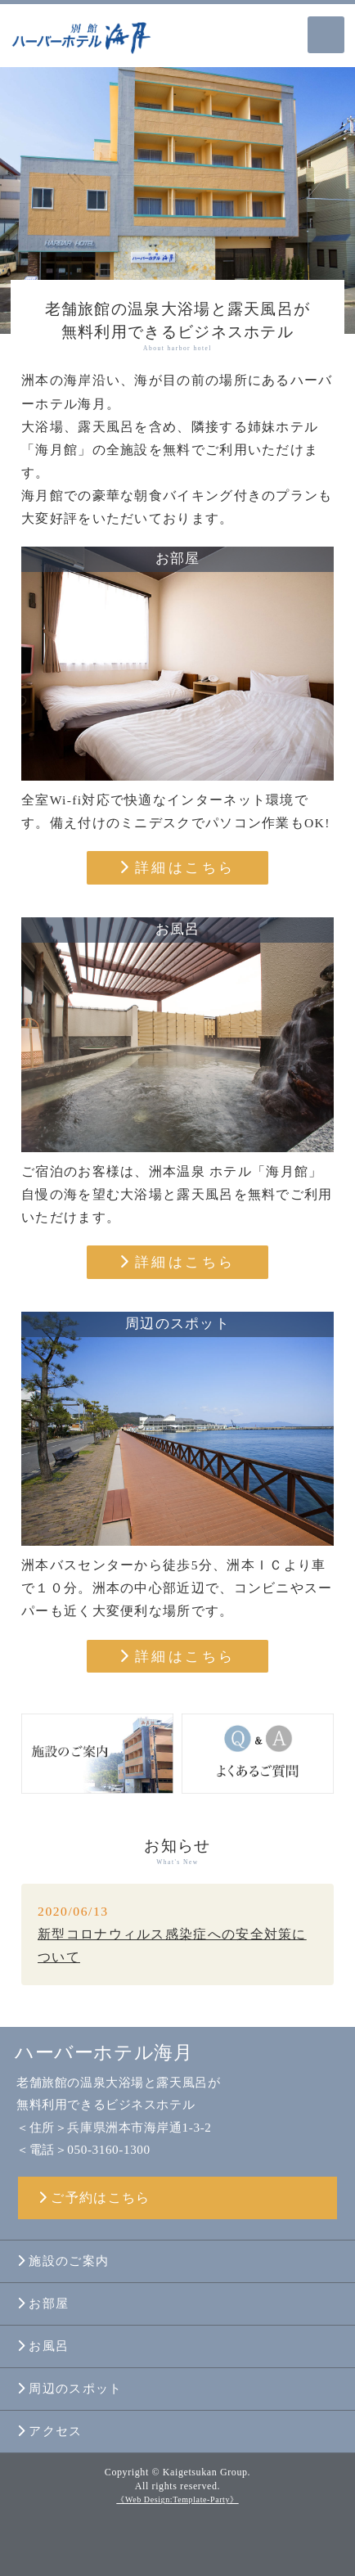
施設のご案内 (63, 2261)
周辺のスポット (69, 2388)
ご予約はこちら (94, 2197)
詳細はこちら (177, 867)
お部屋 (43, 2303)
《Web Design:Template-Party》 (177, 2499)
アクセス (50, 2431)
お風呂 (43, 2346)
